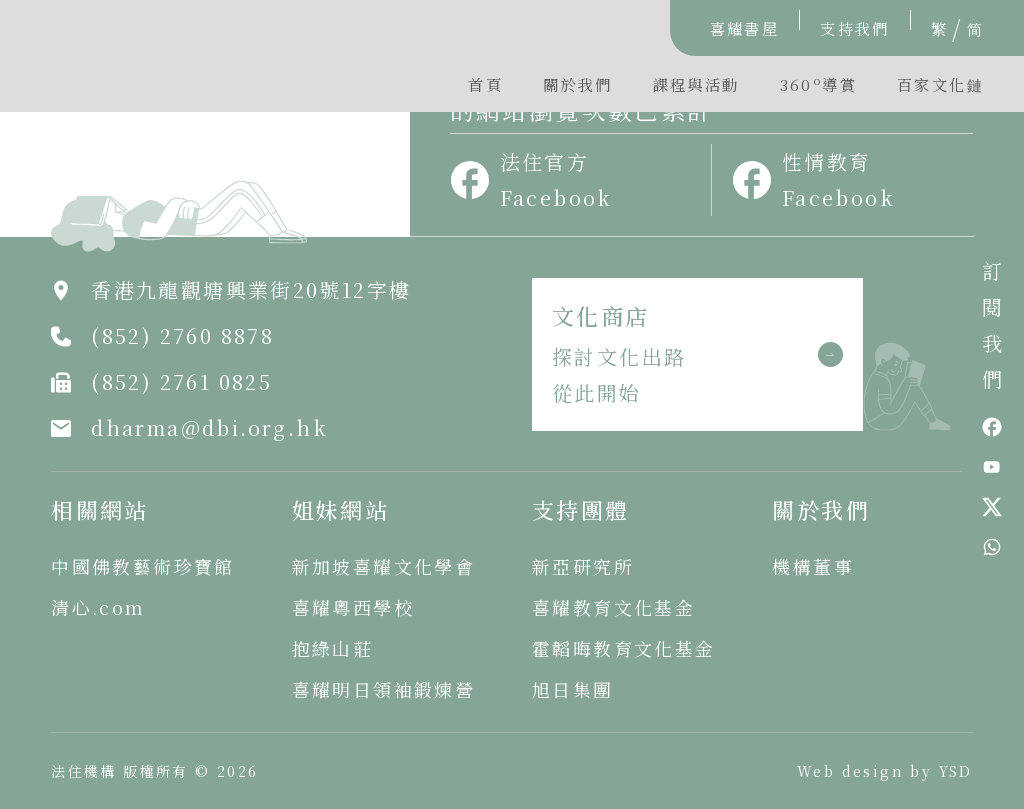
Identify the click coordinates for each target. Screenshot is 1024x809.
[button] (818, 89)
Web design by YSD (885, 771)
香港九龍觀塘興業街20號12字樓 (251, 289)
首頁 (485, 84)
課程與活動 (696, 84)
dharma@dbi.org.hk (209, 427)
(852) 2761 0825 (181, 381)
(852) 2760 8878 (182, 335)
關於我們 (578, 84)
